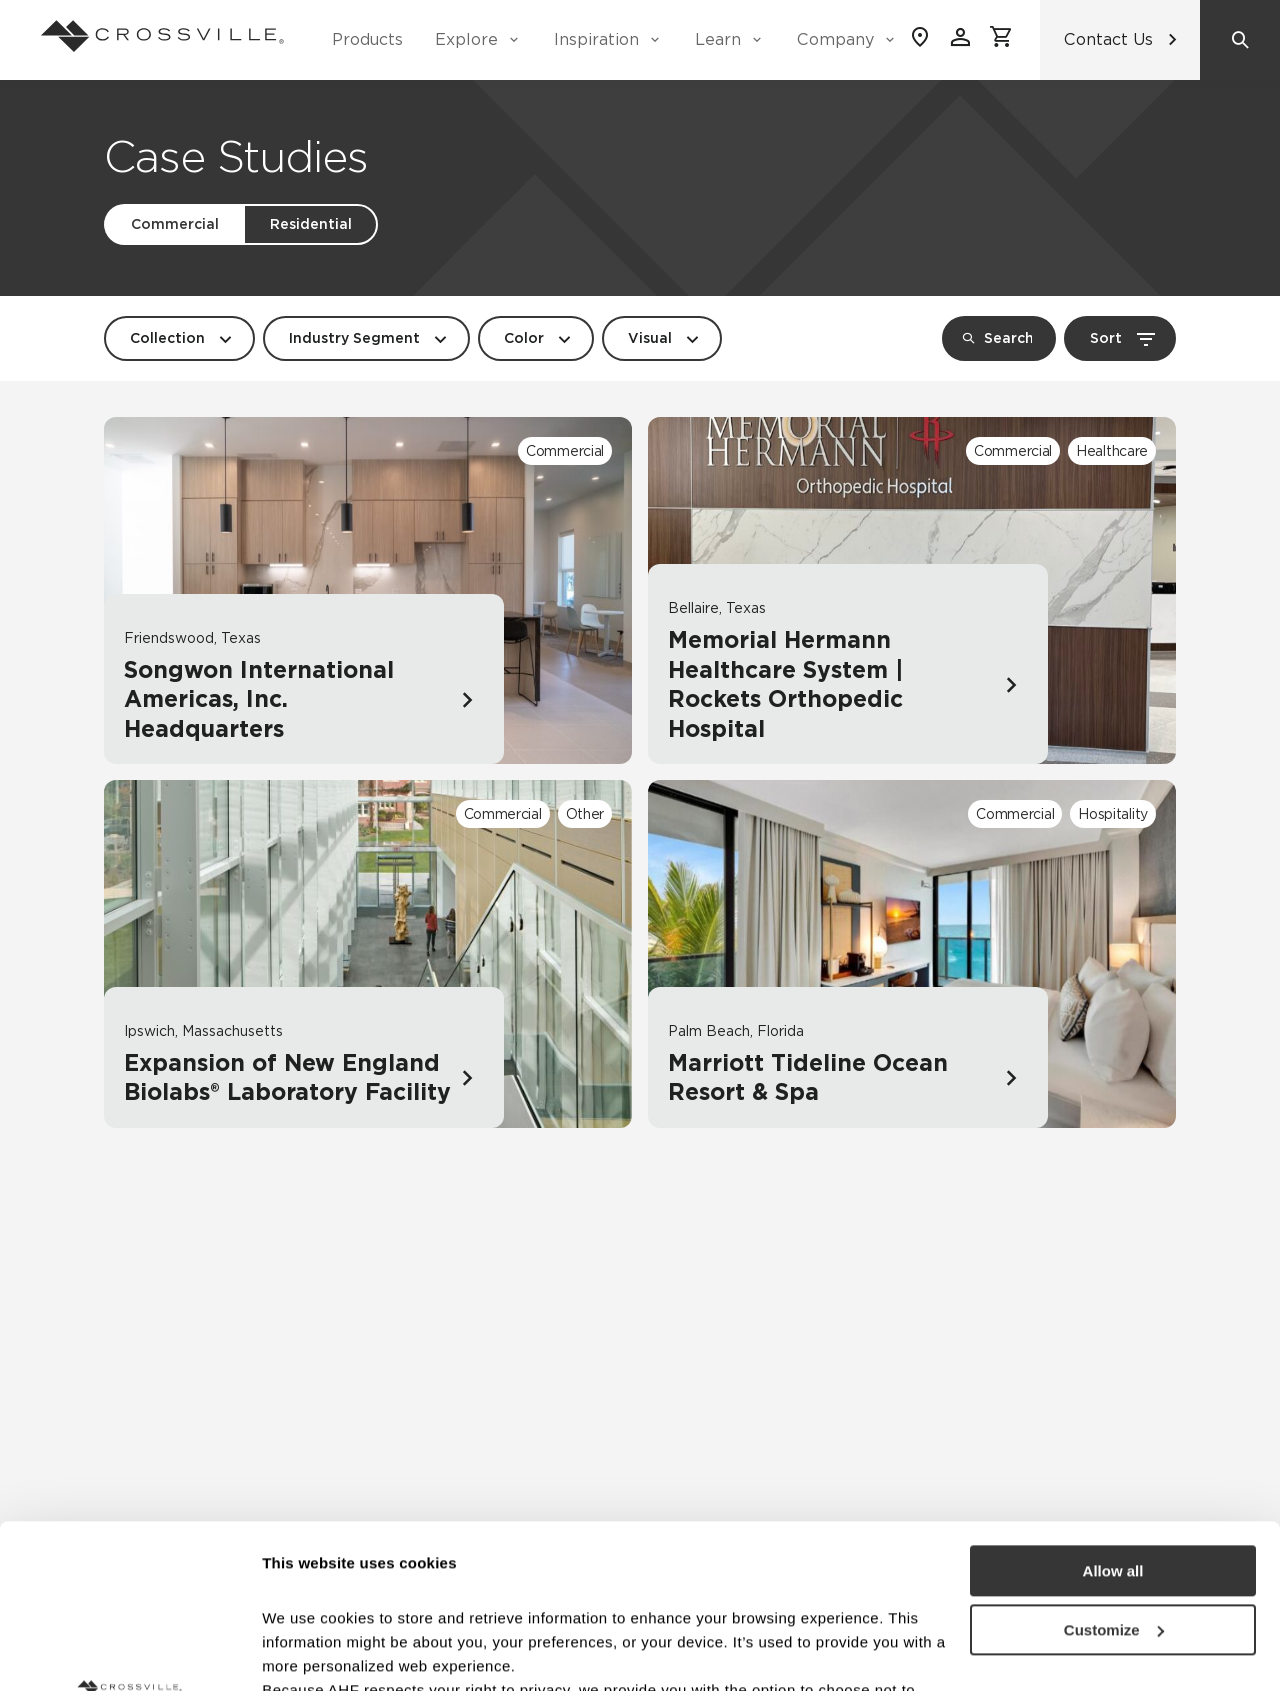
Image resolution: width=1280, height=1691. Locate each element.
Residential (311, 224)
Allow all (1113, 1407)
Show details (308, 1651)
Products (367, 39)
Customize (1114, 1466)
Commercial (175, 224)
